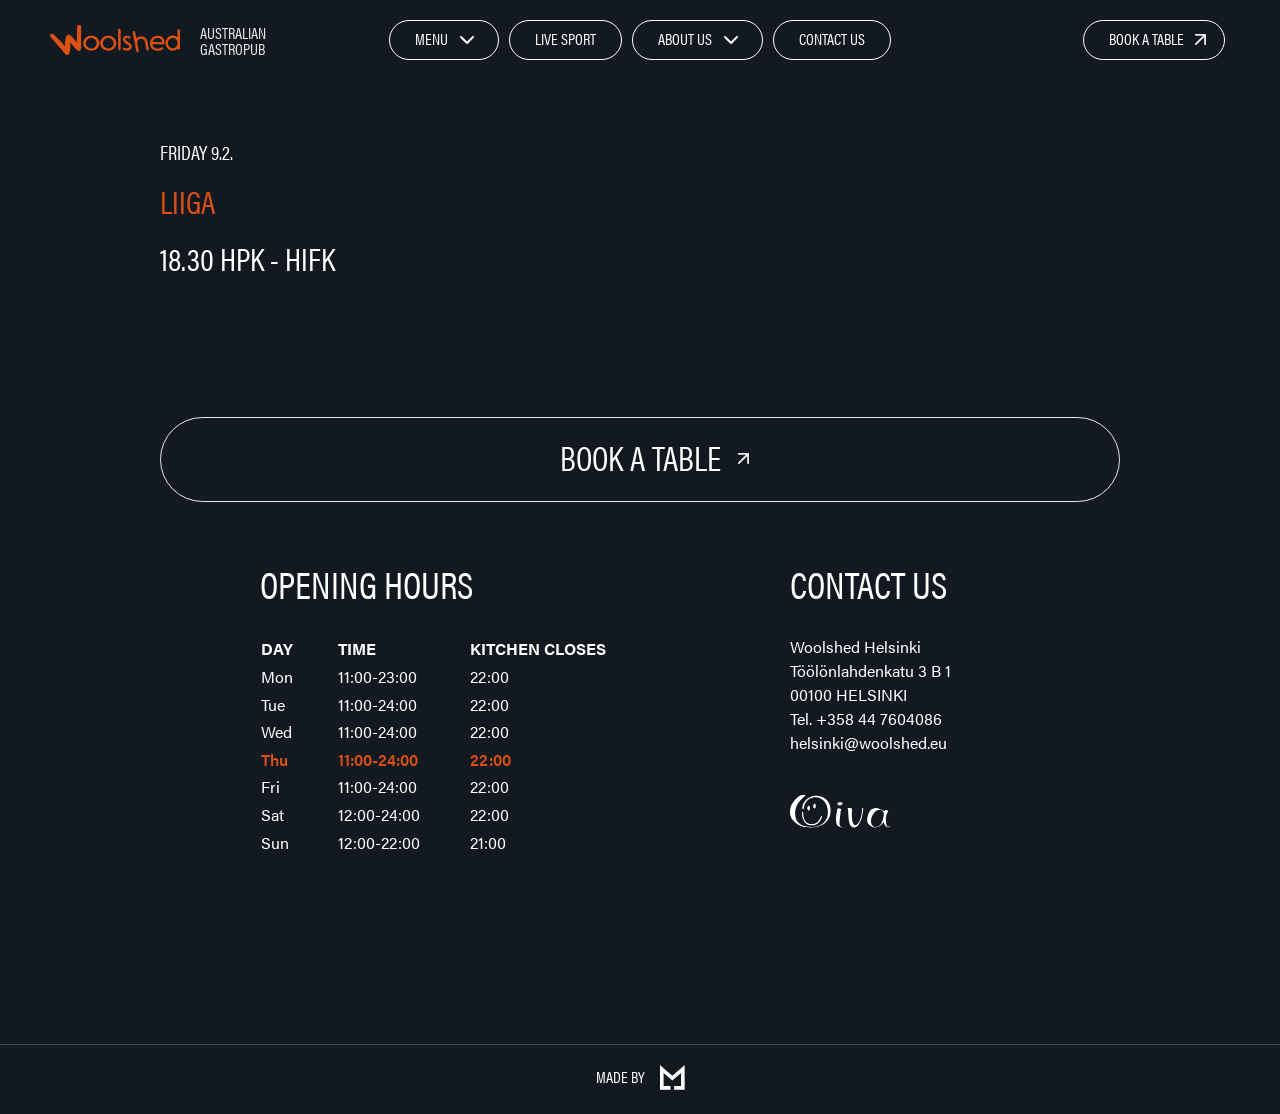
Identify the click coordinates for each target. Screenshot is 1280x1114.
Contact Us (832, 38)
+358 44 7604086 (879, 718)
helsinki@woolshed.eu (868, 742)
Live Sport (565, 38)
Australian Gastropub (233, 40)
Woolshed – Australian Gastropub (115, 40)
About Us (685, 38)
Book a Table (1146, 38)
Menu (431, 38)
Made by (640, 1076)
